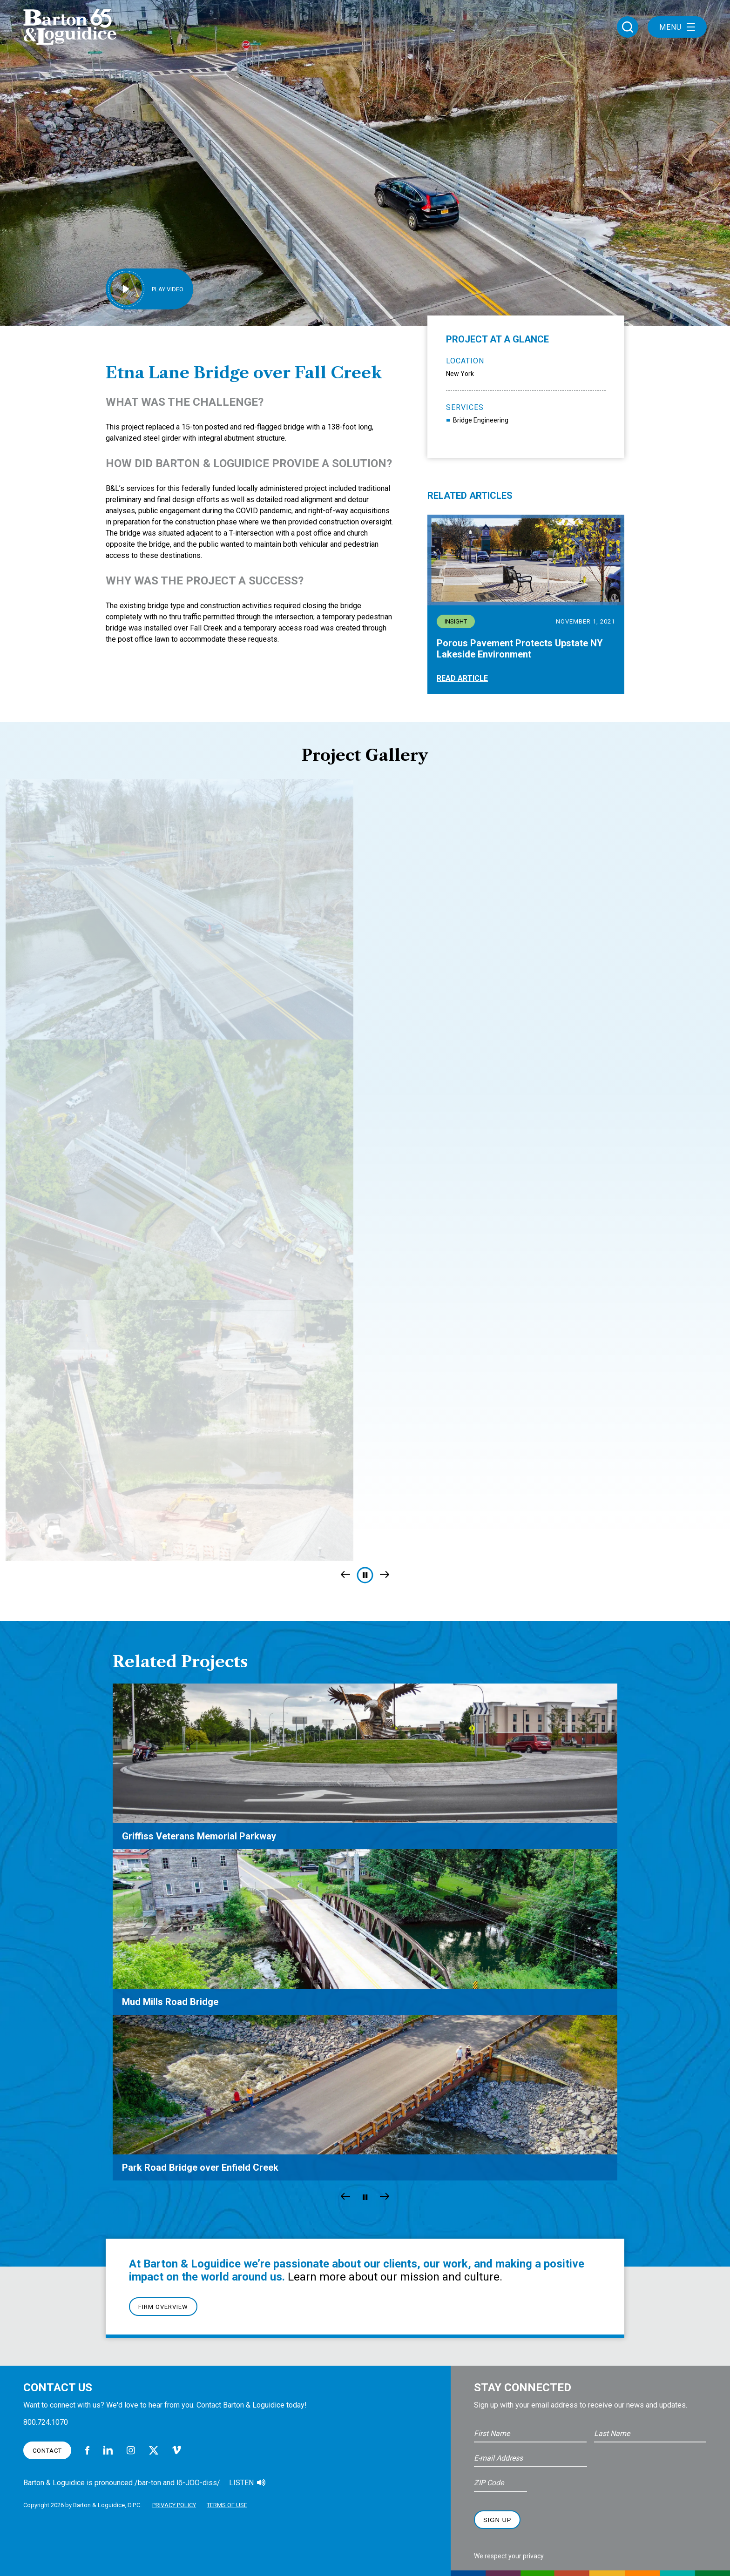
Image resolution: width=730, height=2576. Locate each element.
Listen (241, 2482)
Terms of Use (227, 2505)
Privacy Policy (174, 2505)
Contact (47, 2450)
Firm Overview (163, 2306)
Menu (677, 27)
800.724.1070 (45, 2422)
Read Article (462, 678)
